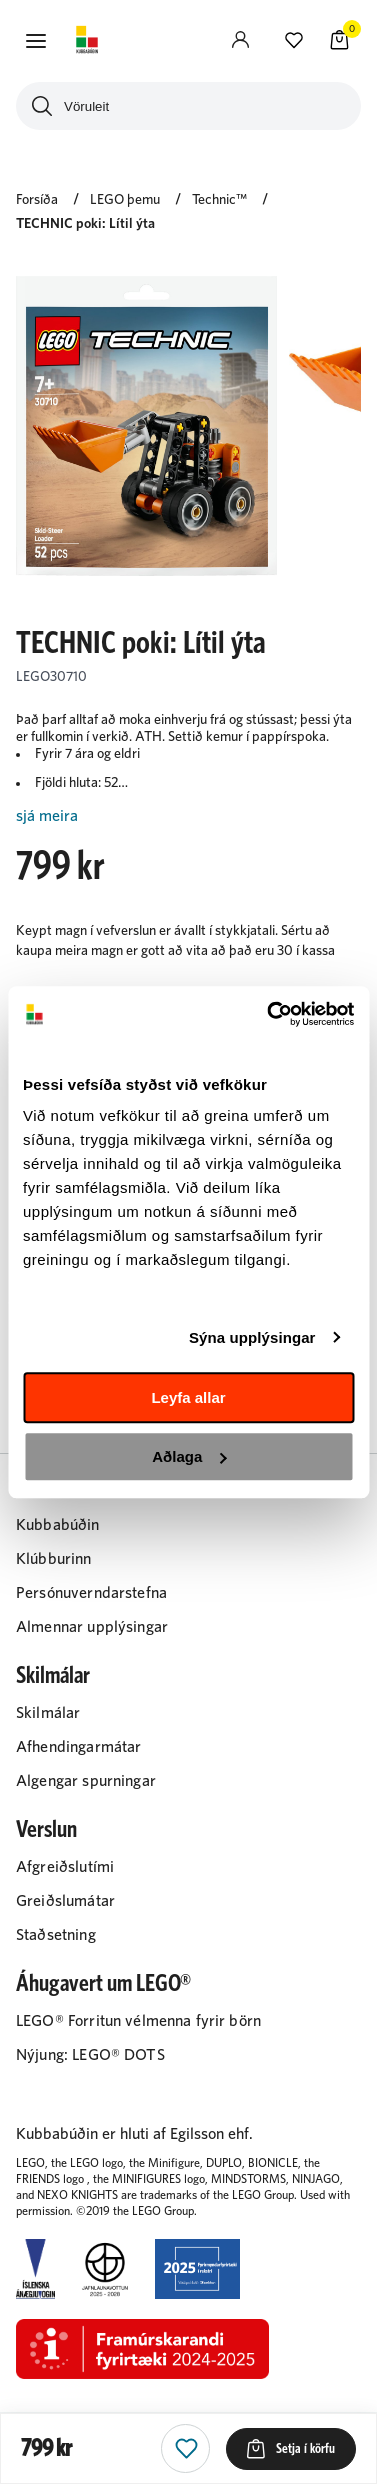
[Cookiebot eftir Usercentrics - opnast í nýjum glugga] (269, 1014)
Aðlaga (189, 1456)
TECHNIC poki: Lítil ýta (85, 224)
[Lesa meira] (188, 816)
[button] (36, 41)
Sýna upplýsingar (252, 1337)
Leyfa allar (188, 1397)
